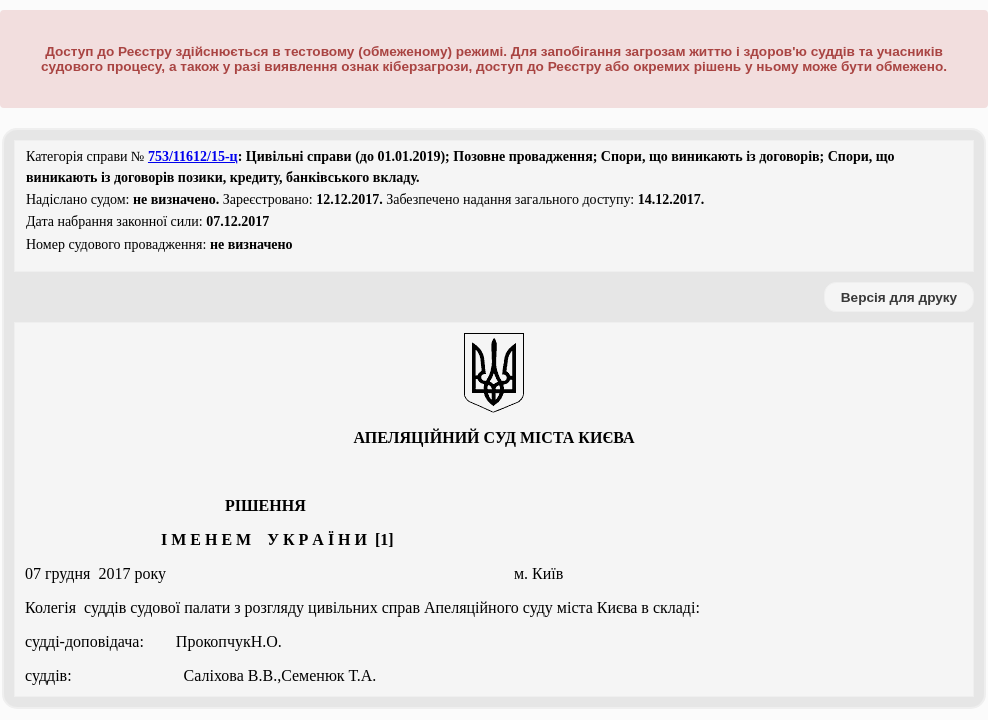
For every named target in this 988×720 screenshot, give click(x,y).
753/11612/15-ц (193, 156)
